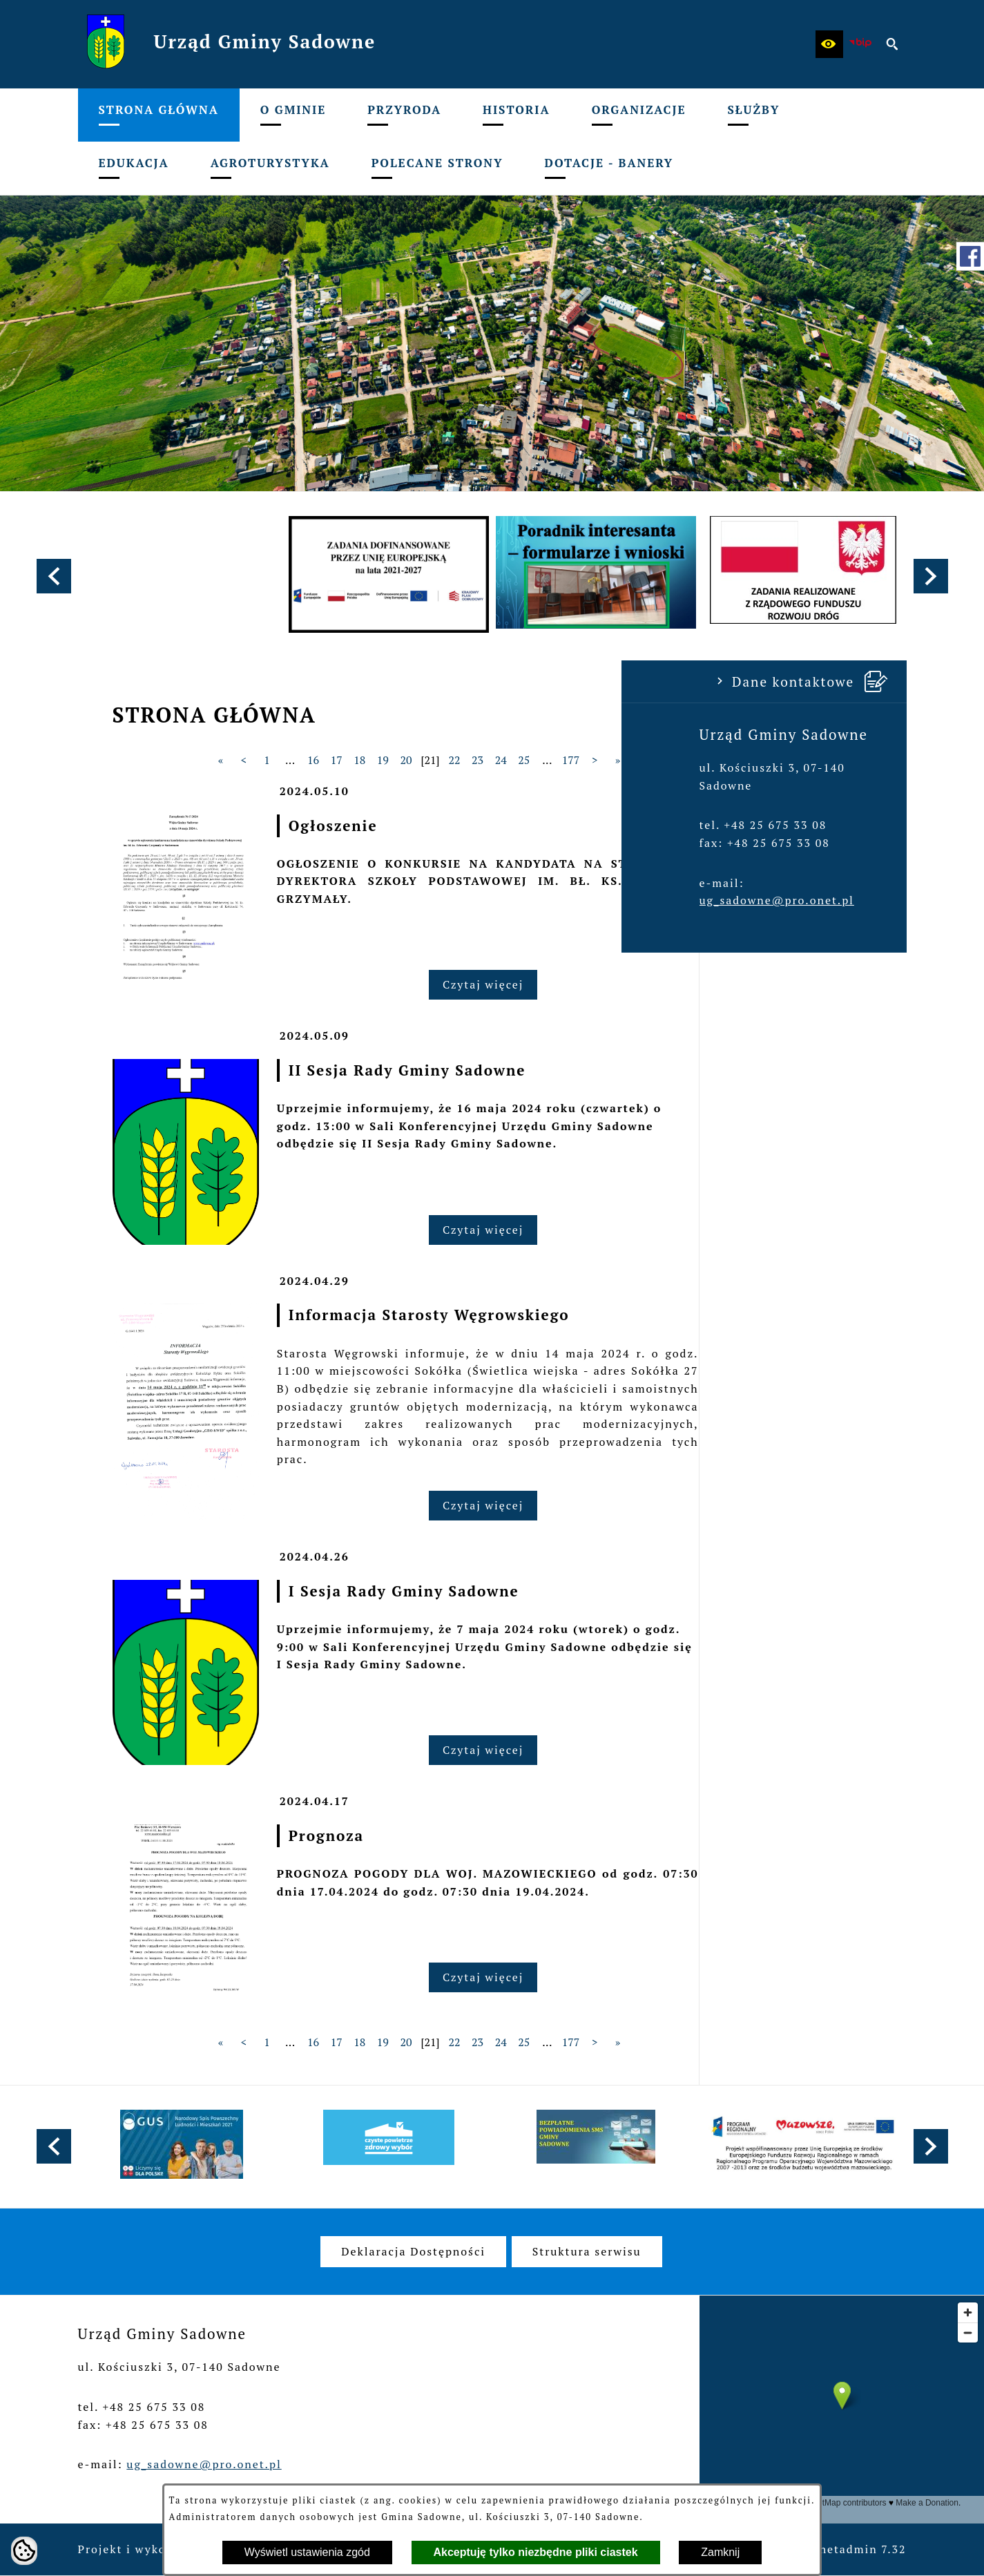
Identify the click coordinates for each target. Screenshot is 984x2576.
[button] (829, 44)
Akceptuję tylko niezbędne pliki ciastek (536, 2552)
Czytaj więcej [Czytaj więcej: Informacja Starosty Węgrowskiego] (690, 1505)
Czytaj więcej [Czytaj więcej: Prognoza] (690, 1977)
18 (567, 759)
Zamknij (720, 2552)
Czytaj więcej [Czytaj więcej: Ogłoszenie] (690, 984)
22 (662, 759)
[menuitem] (159, 115)
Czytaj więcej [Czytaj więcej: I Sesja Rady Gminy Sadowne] (690, 1749)
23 (685, 759)
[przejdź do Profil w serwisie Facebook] (970, 256)
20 (613, 759)
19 (591, 759)
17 (544, 759)
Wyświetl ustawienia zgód (307, 2552)
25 (731, 759)
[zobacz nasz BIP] (861, 44)
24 (709, 759)
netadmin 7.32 (863, 2549)
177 (779, 759)
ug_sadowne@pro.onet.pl (155, 900)
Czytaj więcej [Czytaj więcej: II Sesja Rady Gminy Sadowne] (690, 1229)
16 (521, 759)
